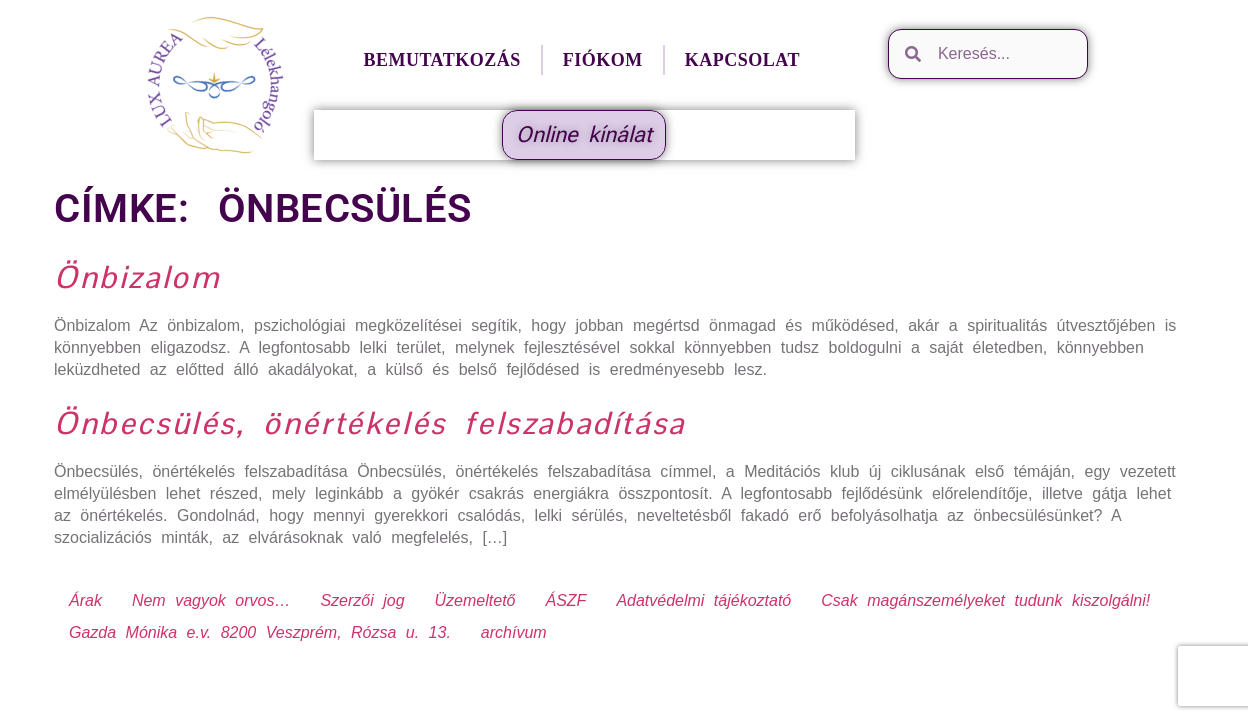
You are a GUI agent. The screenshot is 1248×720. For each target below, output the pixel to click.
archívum (514, 632)
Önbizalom (137, 277)
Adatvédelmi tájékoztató (703, 600)
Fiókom (603, 60)
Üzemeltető (475, 600)
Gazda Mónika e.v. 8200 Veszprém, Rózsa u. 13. (260, 632)
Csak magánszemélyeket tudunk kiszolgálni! (985, 600)
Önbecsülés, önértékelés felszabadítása (370, 423)
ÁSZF (565, 600)
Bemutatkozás (441, 60)
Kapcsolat (742, 60)
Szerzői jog (362, 600)
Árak (85, 600)
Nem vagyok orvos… (211, 600)
